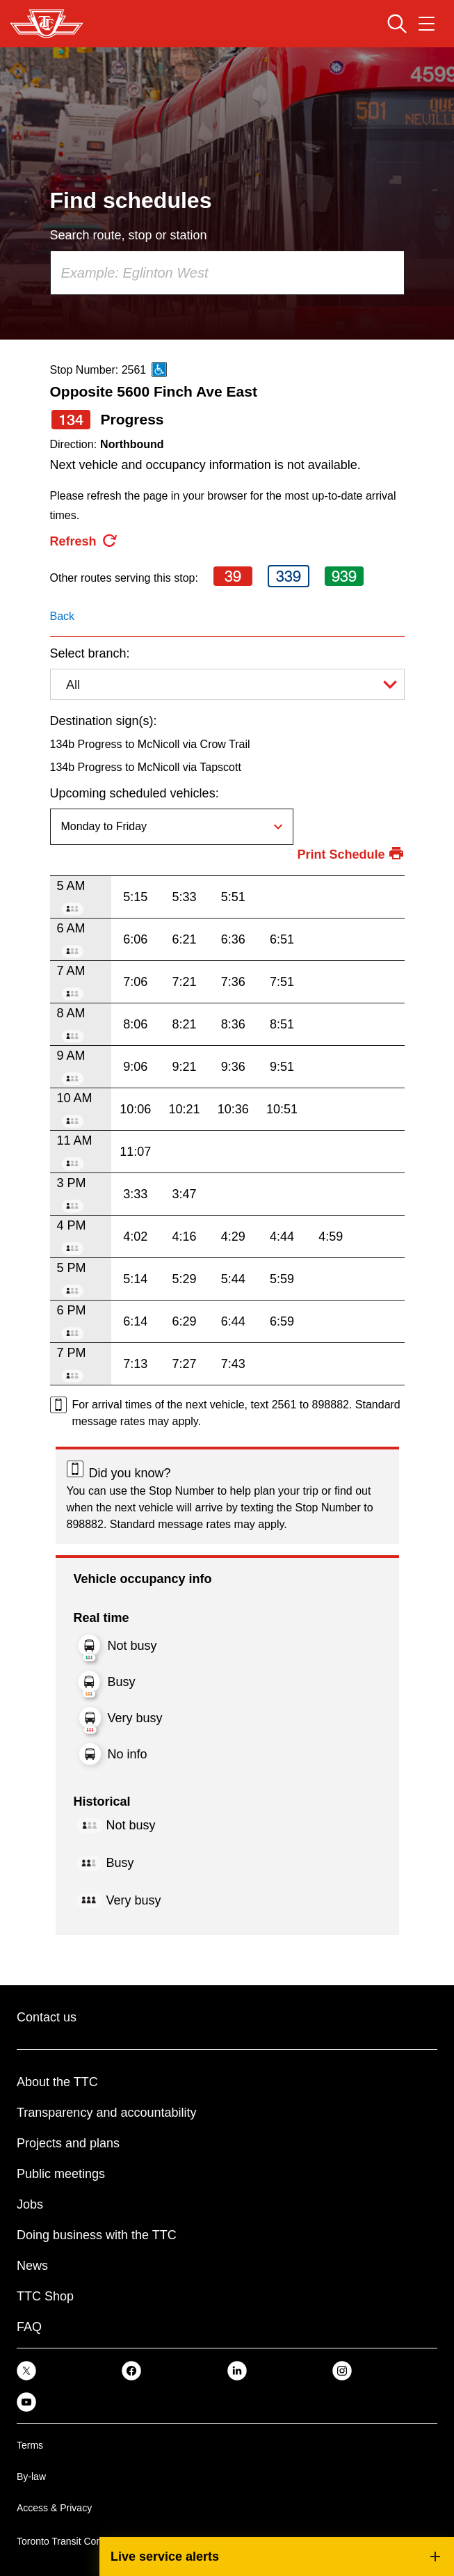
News (32, 2266)
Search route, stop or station (128, 235)
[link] (26, 2370)
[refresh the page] (84, 541)
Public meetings (61, 2174)
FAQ (29, 2327)
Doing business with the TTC (97, 2235)
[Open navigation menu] (426, 23)
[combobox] (227, 273)
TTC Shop (45, 2296)
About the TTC (57, 2082)
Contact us (46, 2017)
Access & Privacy (54, 2507)
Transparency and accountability (106, 2113)
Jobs (30, 2204)
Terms (30, 2445)
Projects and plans (68, 2143)
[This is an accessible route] (159, 369)
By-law (31, 2476)
